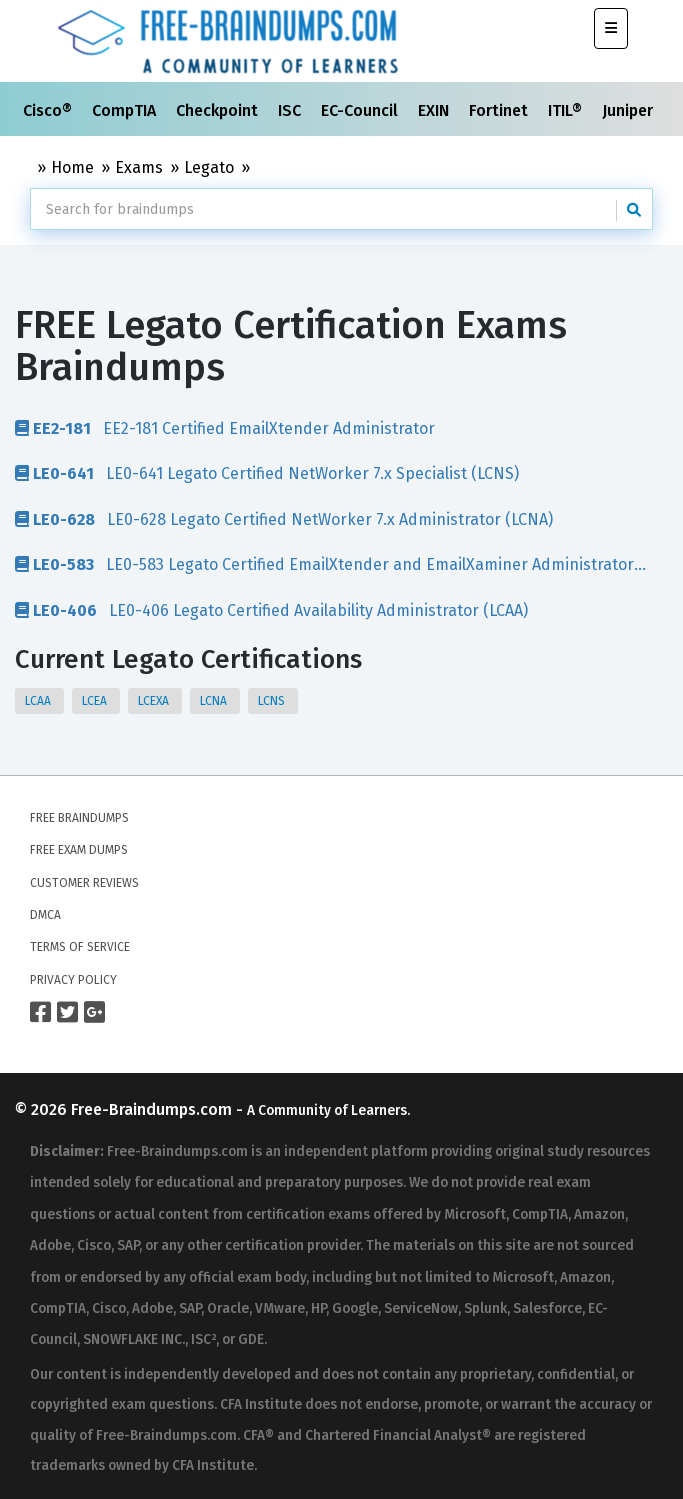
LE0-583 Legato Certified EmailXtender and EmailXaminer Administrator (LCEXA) (324, 564)
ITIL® (567, 110)
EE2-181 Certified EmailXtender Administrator (225, 428)
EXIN (435, 110)
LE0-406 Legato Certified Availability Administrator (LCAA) (271, 610)
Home (72, 167)
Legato (209, 167)
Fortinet (500, 110)
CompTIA (126, 110)
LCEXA (155, 701)
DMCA (45, 915)
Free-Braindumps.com (153, 1109)
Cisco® (49, 110)
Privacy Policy (73, 980)
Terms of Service (80, 947)
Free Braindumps (79, 818)
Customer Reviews (84, 883)
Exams (139, 167)
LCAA (39, 701)
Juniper (629, 110)
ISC (291, 110)
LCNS (273, 701)
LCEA (96, 701)
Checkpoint (219, 110)
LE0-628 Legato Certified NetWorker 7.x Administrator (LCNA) (284, 519)
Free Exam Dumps (79, 850)
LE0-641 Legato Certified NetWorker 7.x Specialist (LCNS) (267, 473)
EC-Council (361, 110)
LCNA (215, 701)
